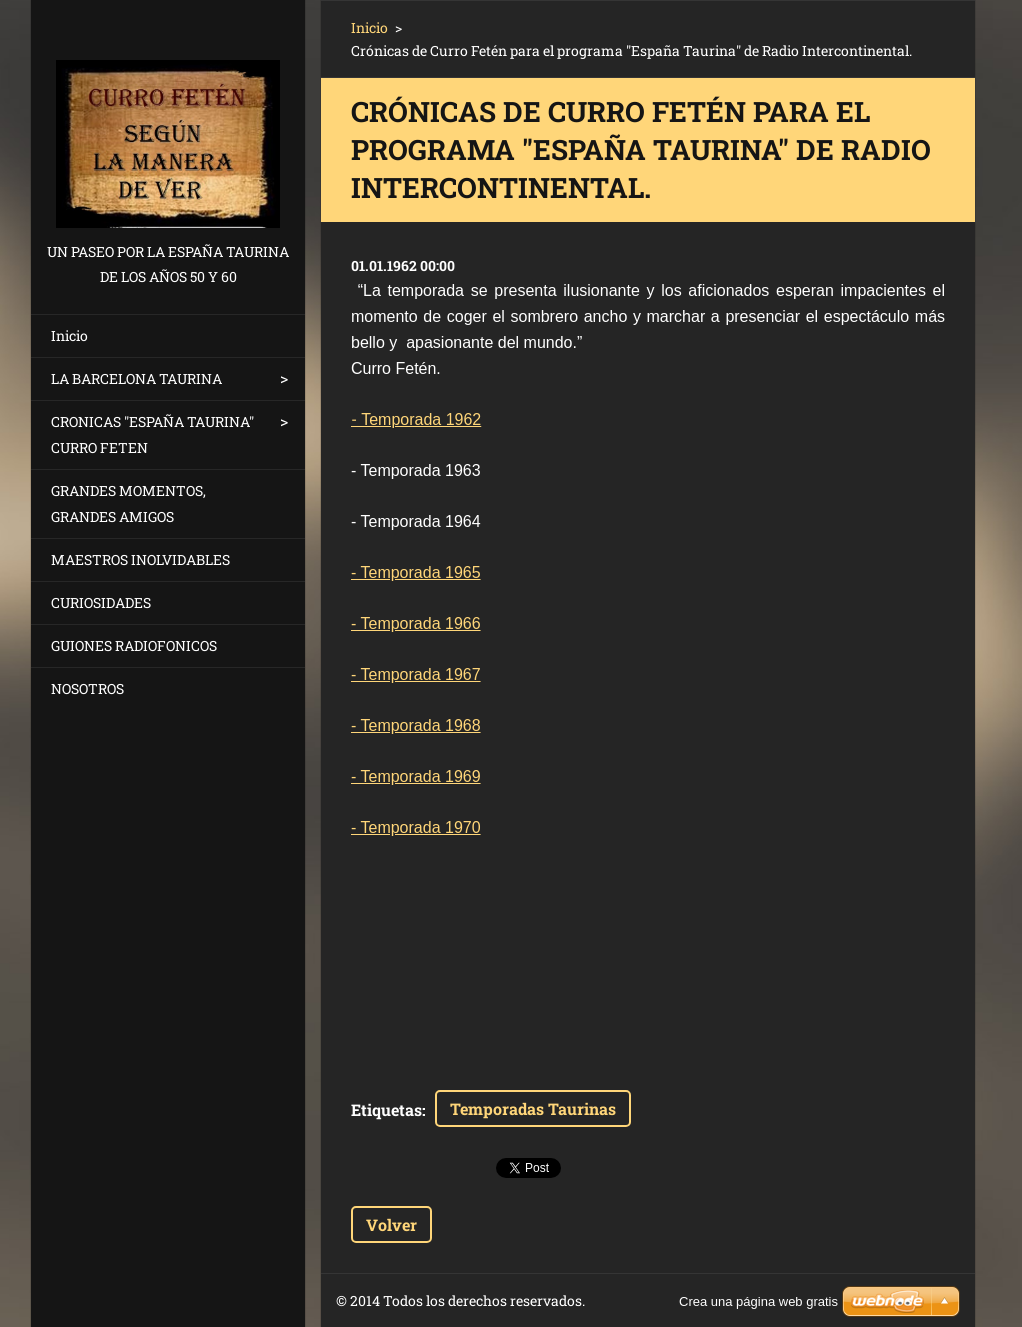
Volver (391, 1224)
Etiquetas (386, 1109)
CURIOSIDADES (101, 602)
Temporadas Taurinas (533, 1108)
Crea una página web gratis (758, 1301)
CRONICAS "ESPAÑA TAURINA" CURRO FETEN (152, 434)
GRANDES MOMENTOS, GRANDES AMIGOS (128, 503)
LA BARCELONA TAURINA (136, 378)
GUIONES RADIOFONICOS (134, 645)
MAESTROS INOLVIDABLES (140, 559)
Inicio (69, 335)
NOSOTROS (87, 688)
